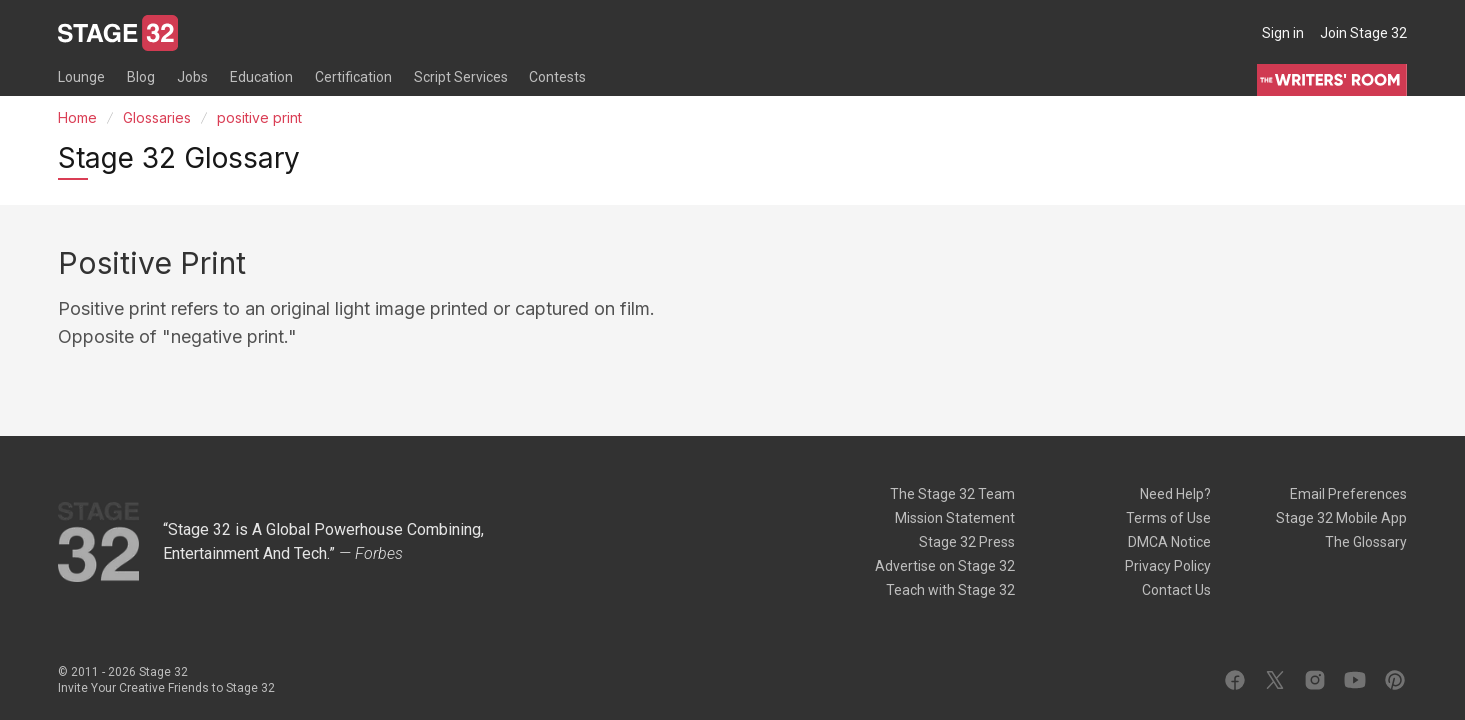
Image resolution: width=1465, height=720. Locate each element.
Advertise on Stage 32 (945, 566)
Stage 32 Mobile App (1341, 518)
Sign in (1283, 33)
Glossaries (157, 117)
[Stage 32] (118, 33)
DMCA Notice (1169, 542)
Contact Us (1176, 590)
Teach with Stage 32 (950, 590)
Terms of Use (1168, 518)
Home (77, 117)
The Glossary (1366, 542)
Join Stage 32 (1363, 33)
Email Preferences (1348, 494)
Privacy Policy (1168, 566)
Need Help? (1175, 494)
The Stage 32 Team (952, 494)
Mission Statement (955, 518)
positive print (259, 117)
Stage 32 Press (967, 542)
